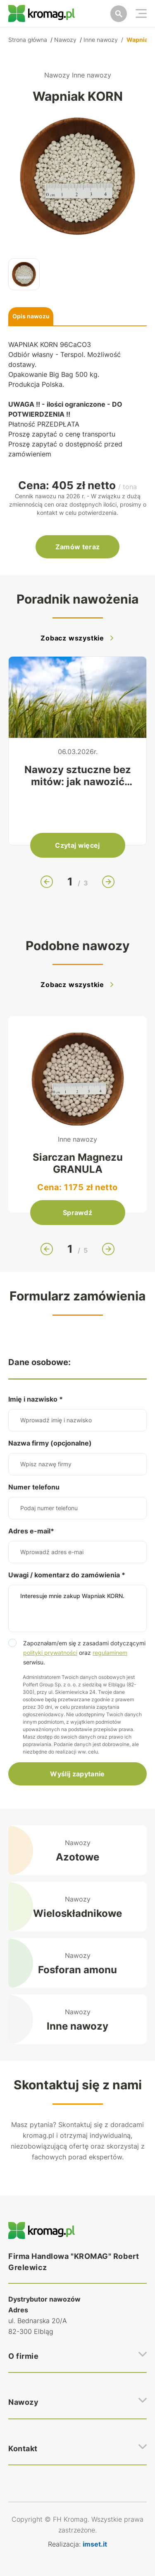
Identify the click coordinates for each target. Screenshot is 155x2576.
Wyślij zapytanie (77, 1774)
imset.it (95, 2544)
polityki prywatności (50, 1652)
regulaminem (110, 1652)
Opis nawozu (31, 316)
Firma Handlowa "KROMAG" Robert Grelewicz (73, 2262)
